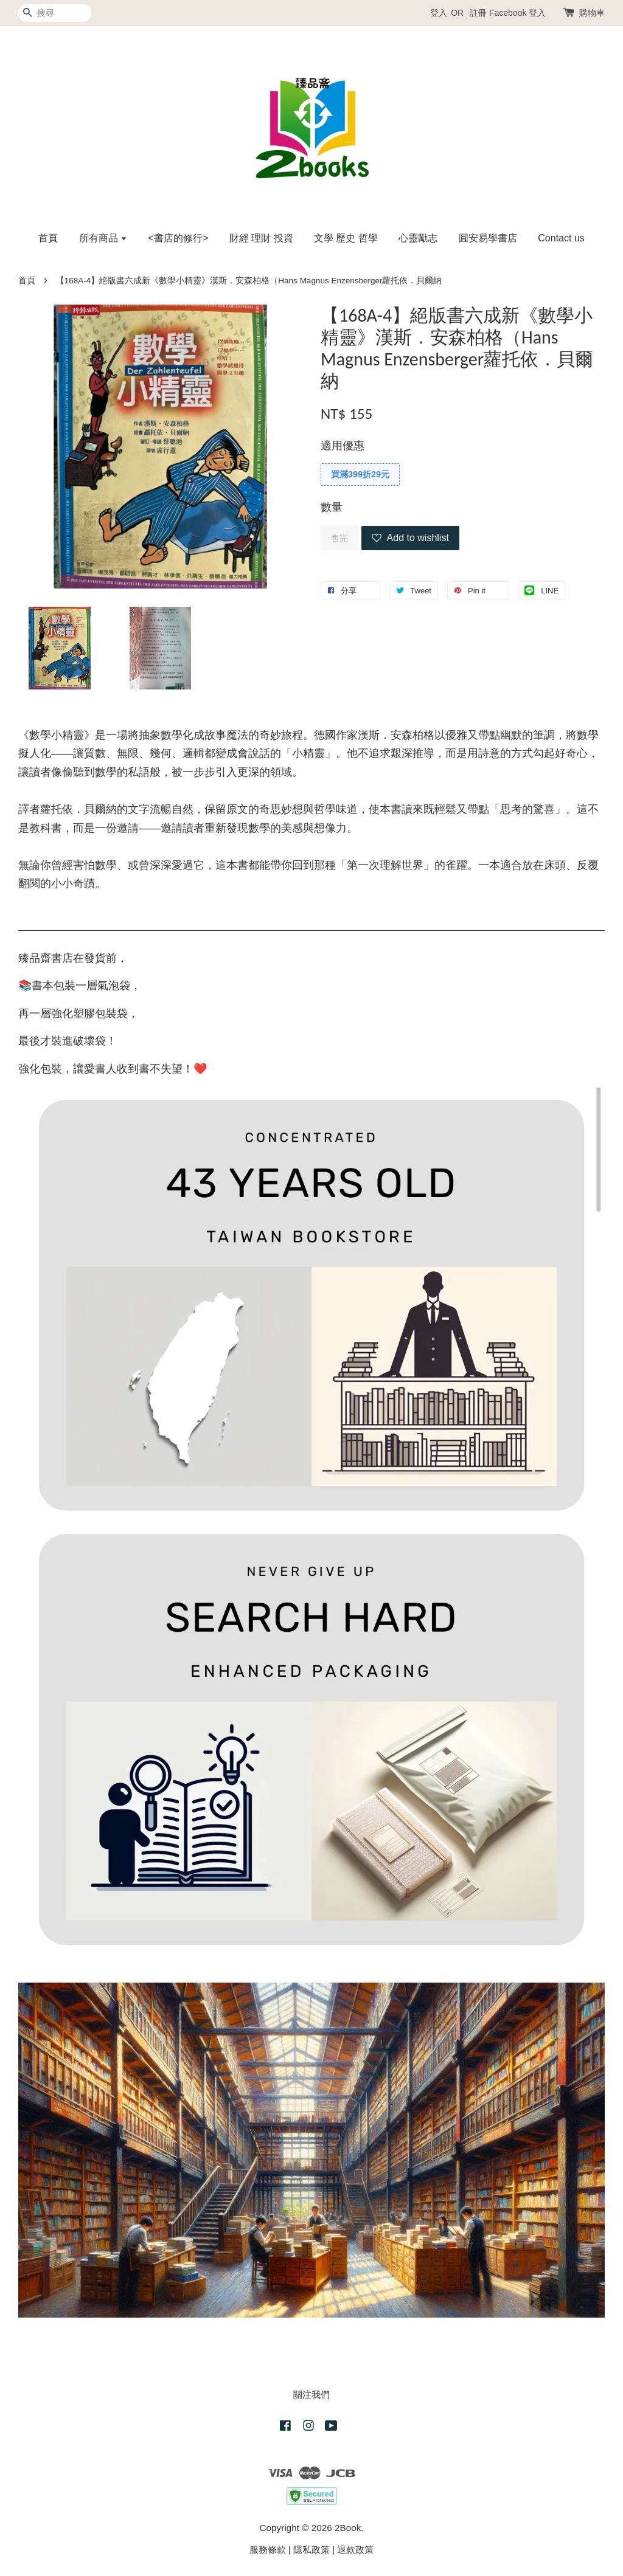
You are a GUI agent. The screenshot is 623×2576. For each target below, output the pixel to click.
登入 (438, 13)
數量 (332, 507)
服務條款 (267, 2549)
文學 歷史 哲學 (346, 238)
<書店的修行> (178, 238)
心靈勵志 (418, 238)
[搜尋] (54, 13)
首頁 (48, 238)
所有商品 (103, 238)
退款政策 (355, 2549)
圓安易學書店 (488, 238)
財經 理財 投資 (261, 238)
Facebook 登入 (517, 13)
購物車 (592, 13)
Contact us (561, 238)
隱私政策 (311, 2549)
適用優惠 (342, 446)
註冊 (478, 13)
